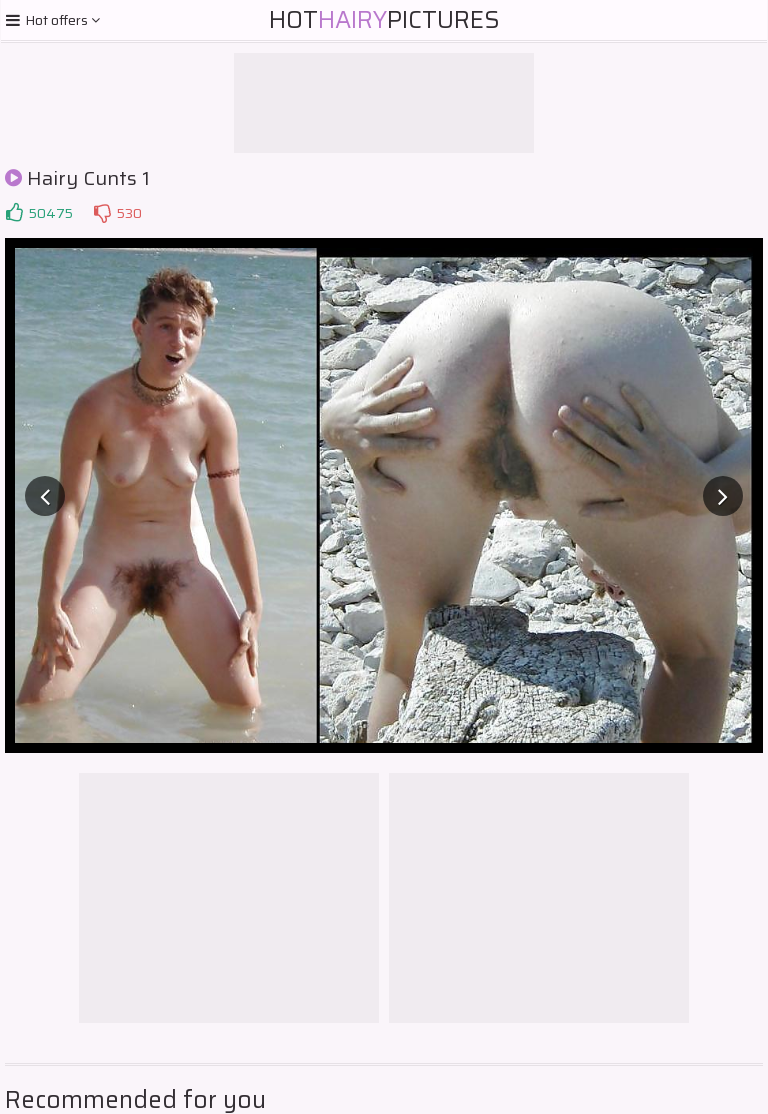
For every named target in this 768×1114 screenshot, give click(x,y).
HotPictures (384, 20)
